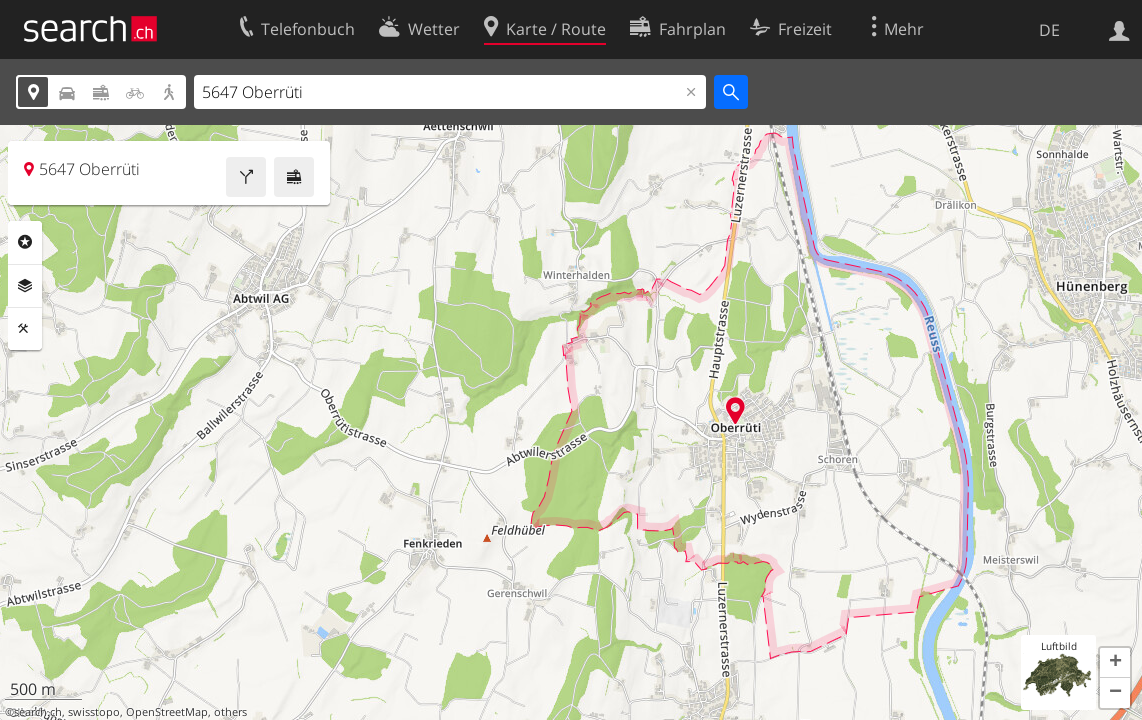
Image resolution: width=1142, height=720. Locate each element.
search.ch (38, 712)
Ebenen (25, 286)
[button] (1115, 663)
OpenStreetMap (167, 712)
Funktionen (25, 329)
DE (1049, 30)
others (230, 712)
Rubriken (25, 242)
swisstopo (94, 712)
